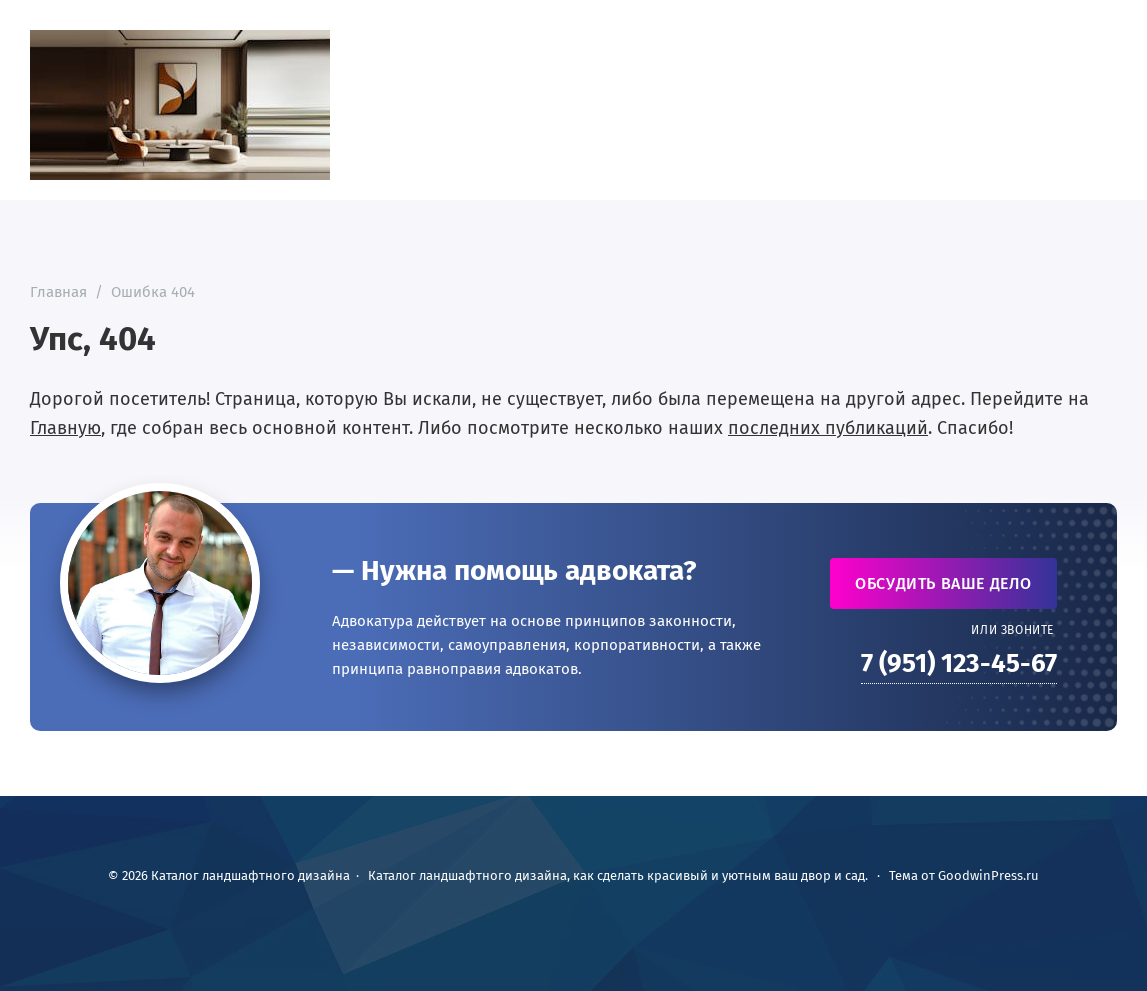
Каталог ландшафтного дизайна (180, 105)
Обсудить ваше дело (943, 583)
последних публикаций (828, 428)
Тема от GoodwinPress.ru (964, 875)
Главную (65, 428)
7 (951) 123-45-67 (959, 663)
